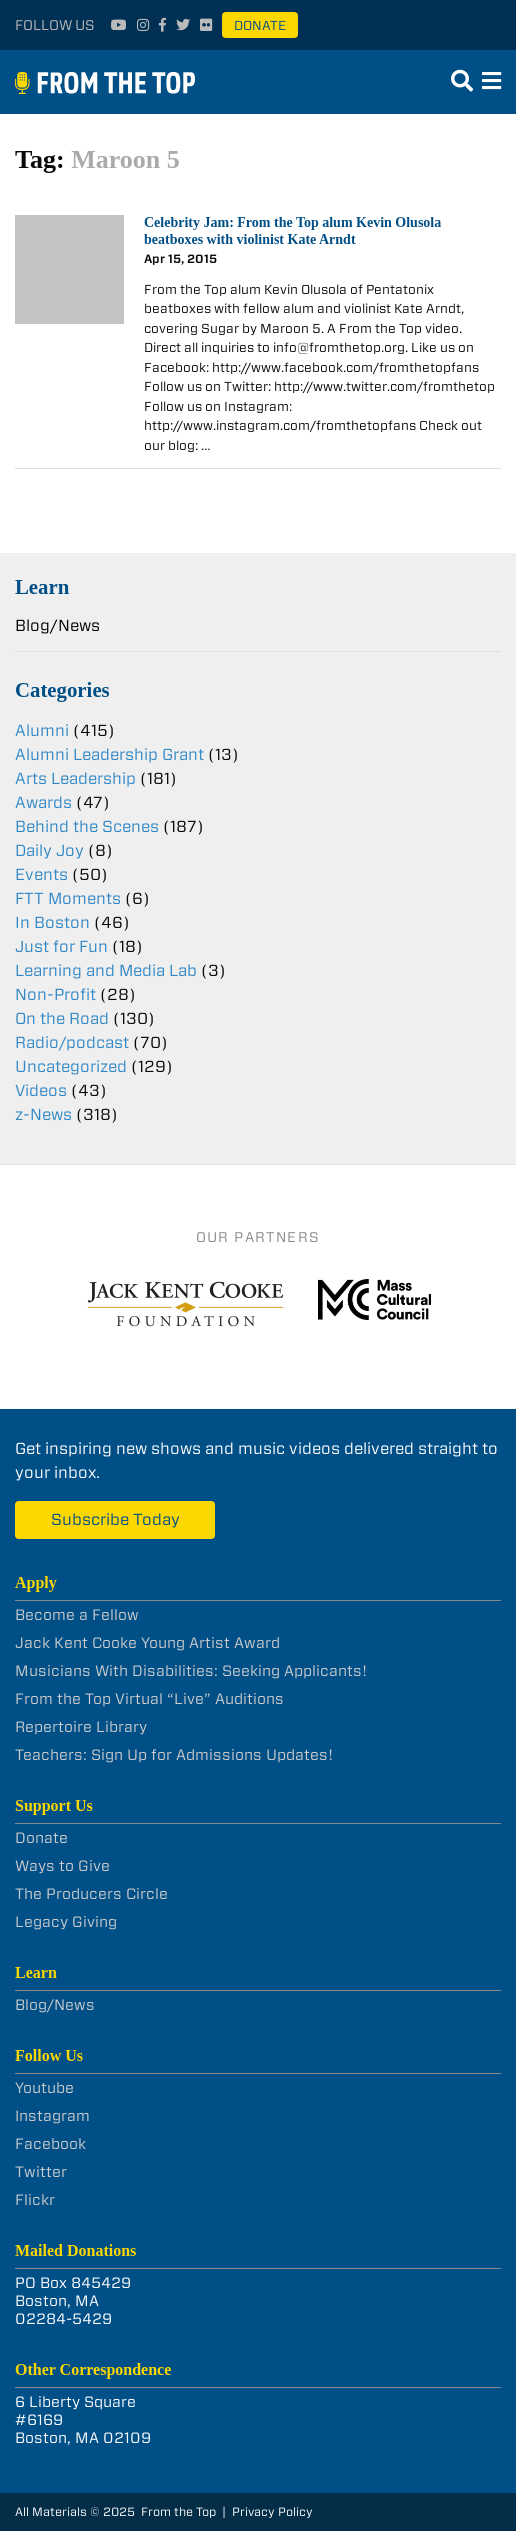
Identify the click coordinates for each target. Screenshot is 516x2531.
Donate (260, 25)
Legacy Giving (66, 1922)
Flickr (35, 2200)
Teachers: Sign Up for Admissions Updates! (174, 1755)
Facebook (50, 2144)
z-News (43, 1114)
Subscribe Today (115, 1519)
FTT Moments (68, 898)
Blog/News (57, 625)
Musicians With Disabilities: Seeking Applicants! (191, 1671)
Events (41, 874)
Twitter (41, 2172)
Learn (42, 586)
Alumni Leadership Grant (109, 754)
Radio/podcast (72, 1042)
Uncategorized (71, 1066)
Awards (43, 802)
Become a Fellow (77, 1615)
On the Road (62, 1018)
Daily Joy (49, 850)
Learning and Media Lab (106, 970)
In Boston (52, 922)
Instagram (52, 2116)
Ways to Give (62, 1866)
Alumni (42, 730)
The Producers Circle (91, 1894)
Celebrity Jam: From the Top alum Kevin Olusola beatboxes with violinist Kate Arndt (292, 231)
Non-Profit (55, 994)
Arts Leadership (75, 778)
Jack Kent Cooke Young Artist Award (147, 1643)
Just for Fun (61, 946)
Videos (41, 1090)
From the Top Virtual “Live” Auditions (149, 1699)
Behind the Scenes (87, 826)
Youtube (44, 2088)
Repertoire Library (81, 1727)
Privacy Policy (272, 2511)
